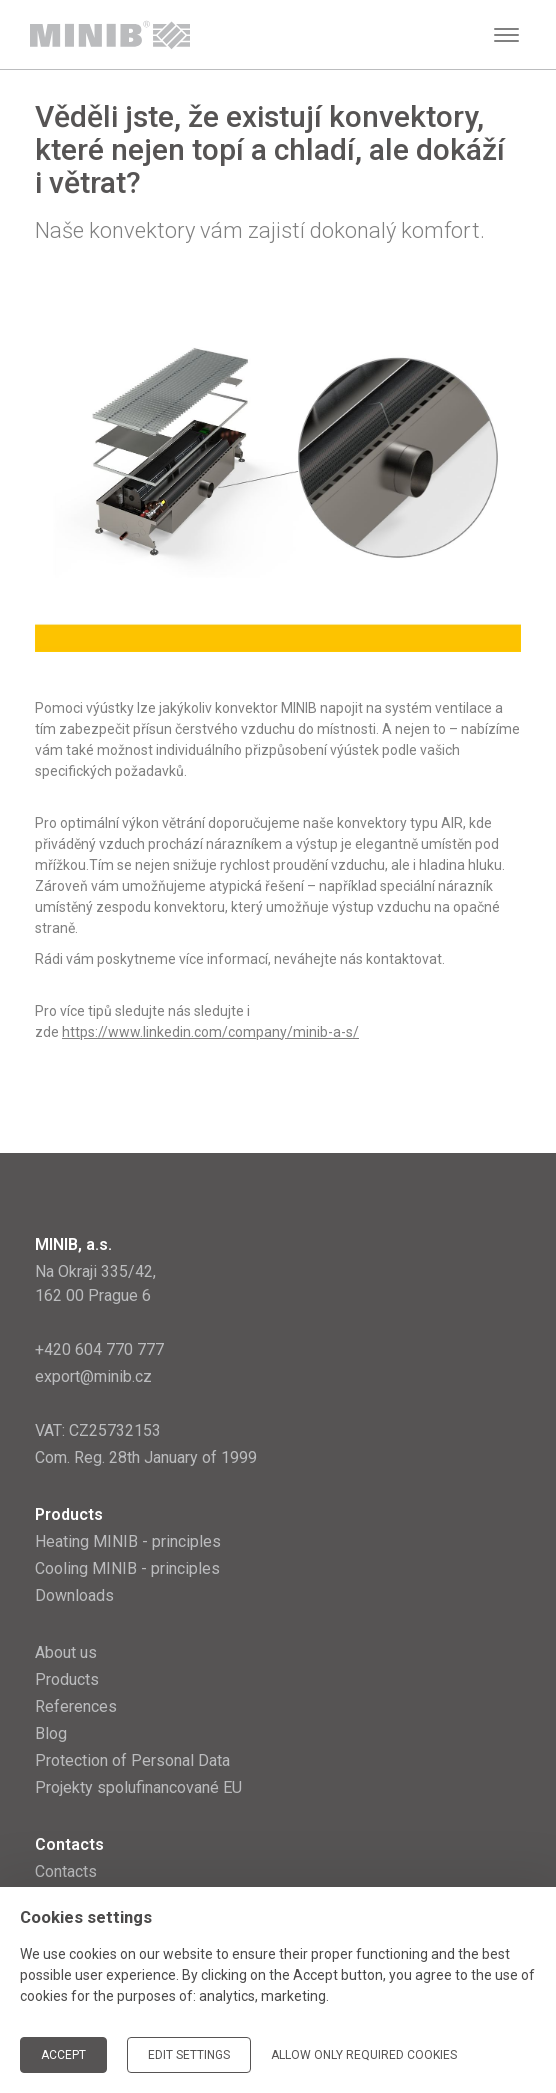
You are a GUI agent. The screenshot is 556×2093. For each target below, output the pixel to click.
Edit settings (189, 2055)
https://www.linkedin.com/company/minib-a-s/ (210, 1032)
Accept (63, 2055)
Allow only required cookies (364, 2055)
